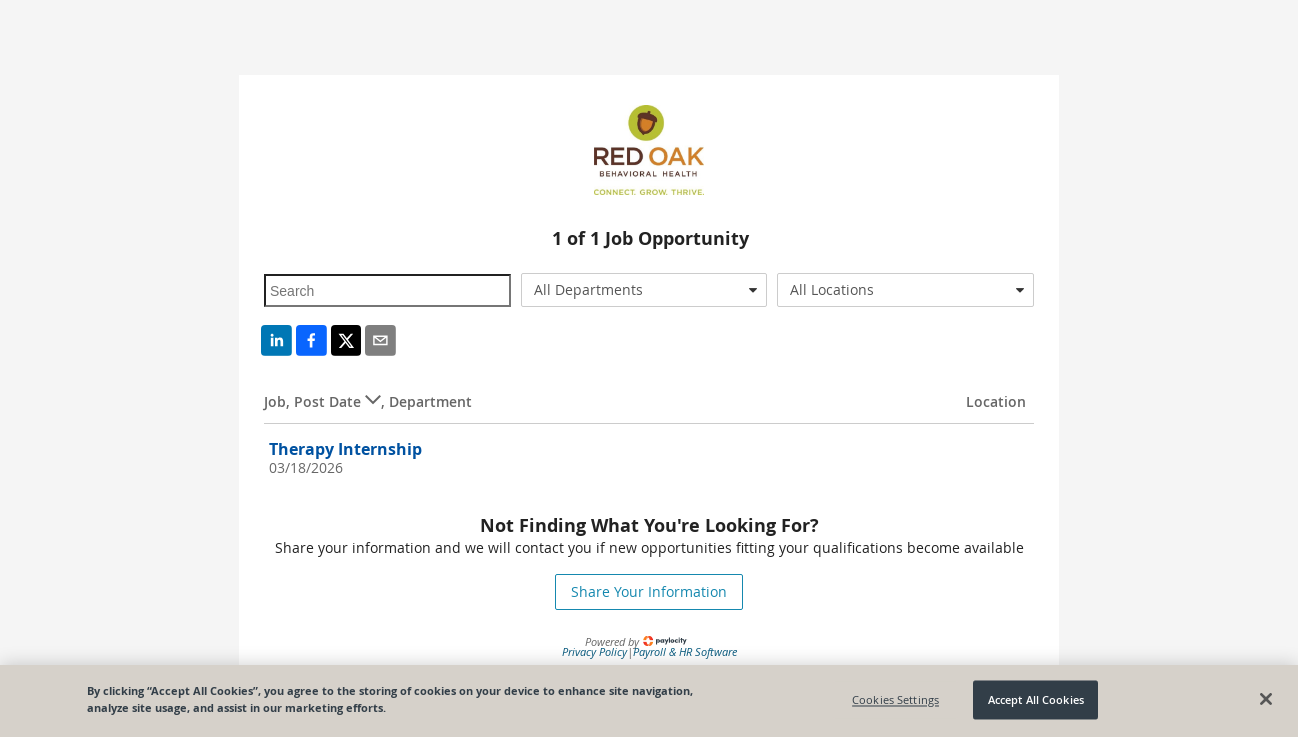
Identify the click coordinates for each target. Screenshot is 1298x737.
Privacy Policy (594, 651)
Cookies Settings (895, 699)
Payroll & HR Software (685, 651)
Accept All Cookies (1036, 699)
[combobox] (644, 290)
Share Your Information (649, 591)
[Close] (1266, 699)
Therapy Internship (345, 449)
